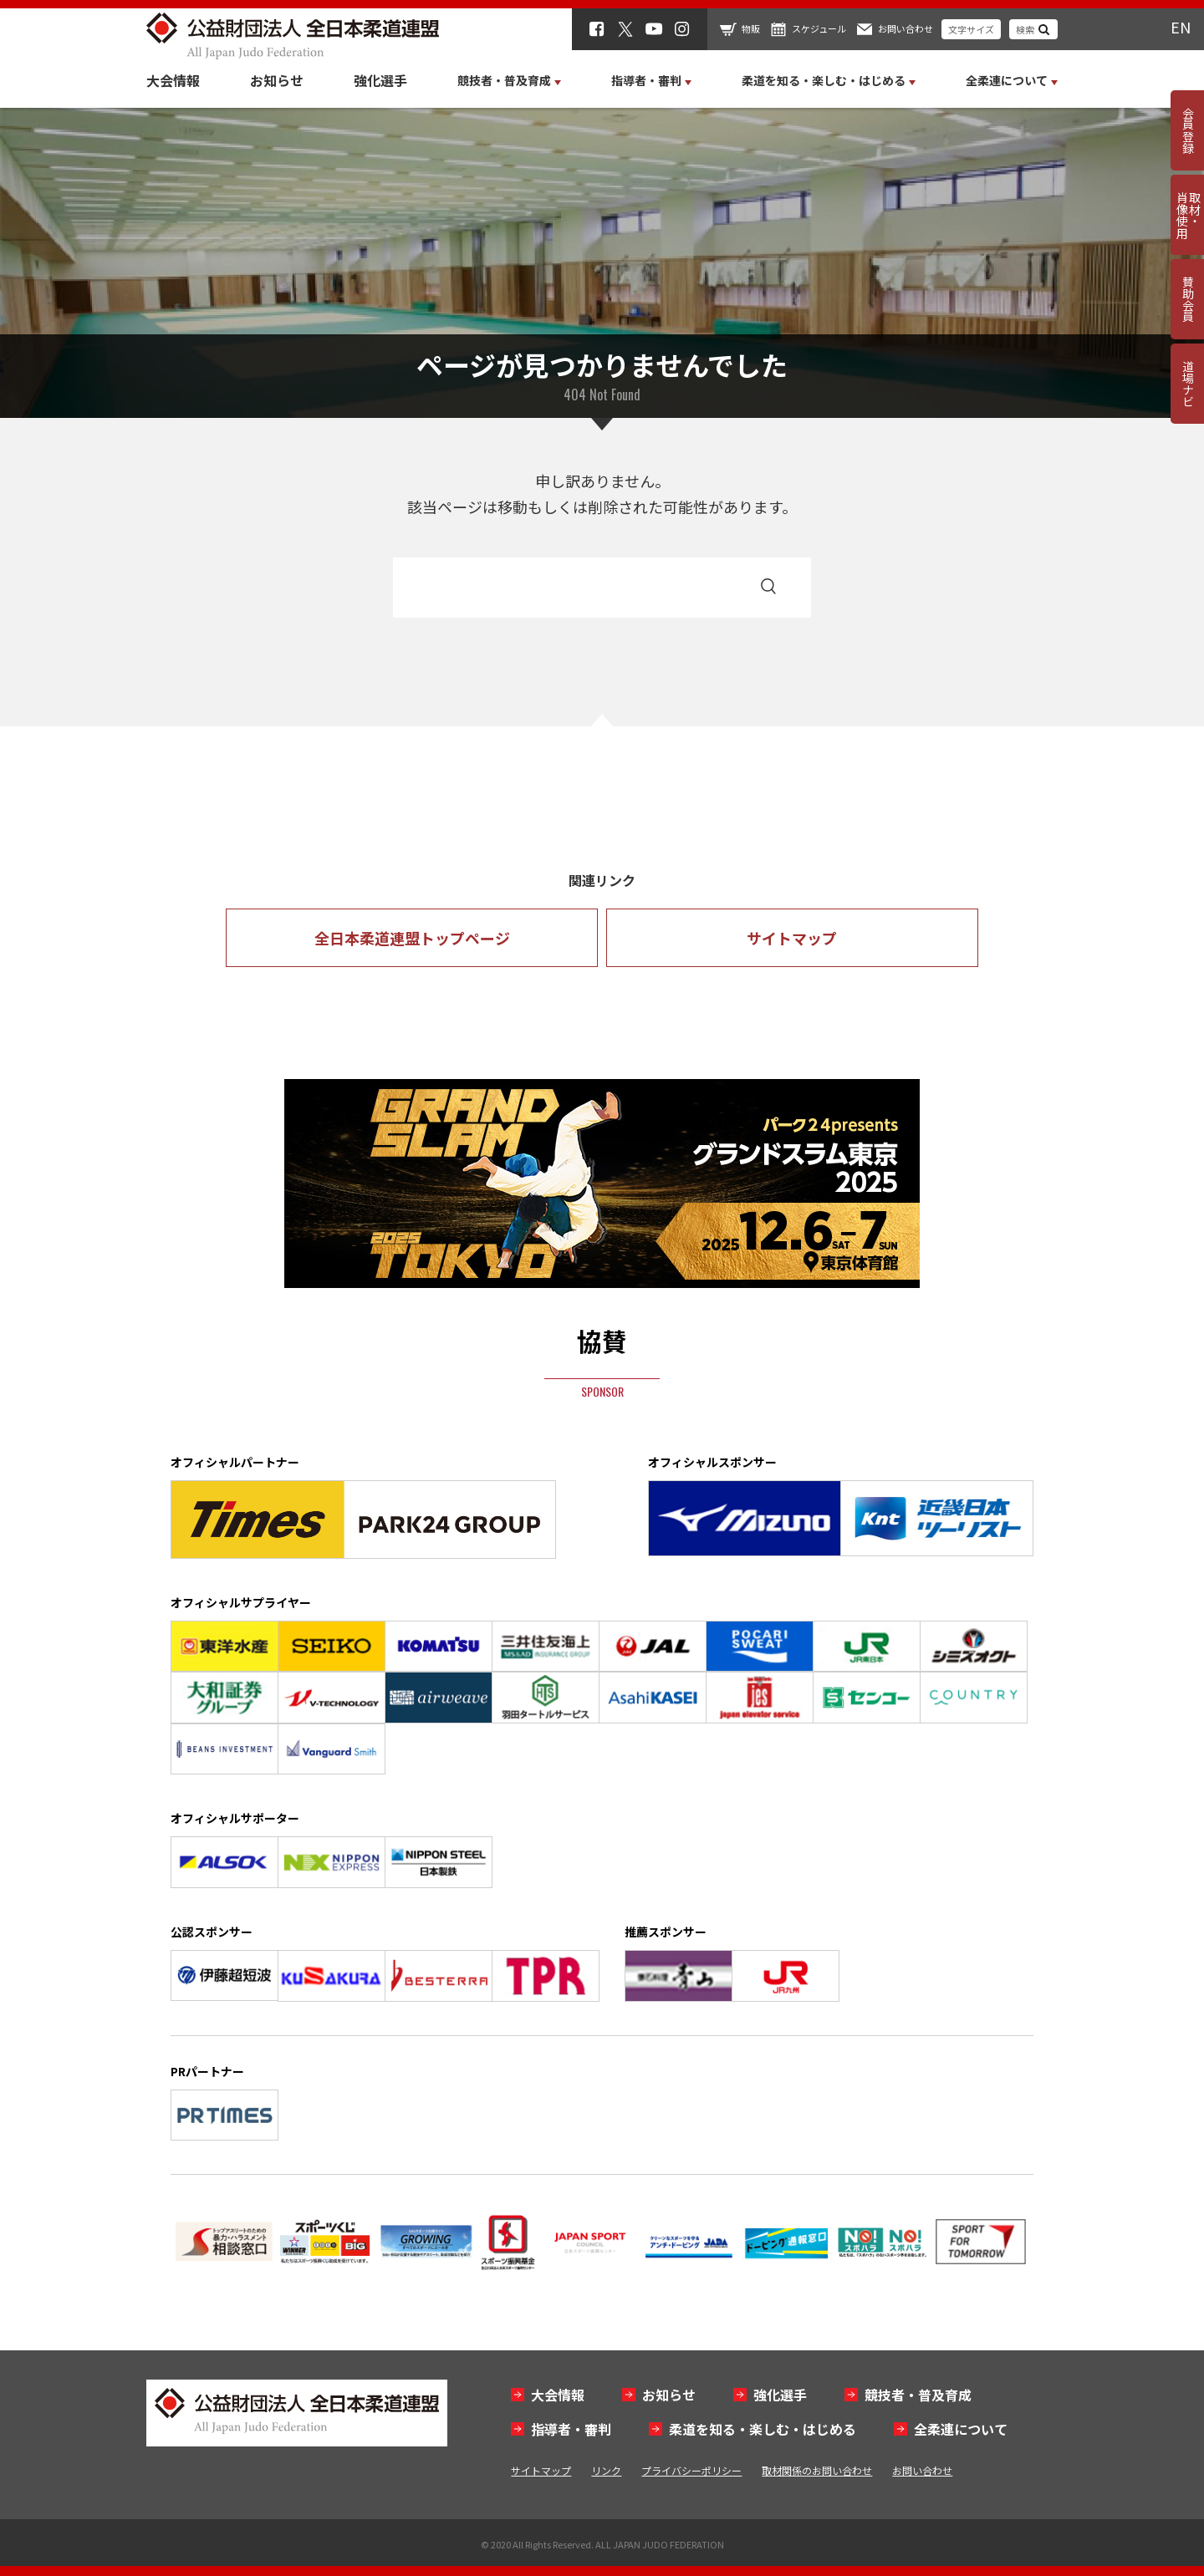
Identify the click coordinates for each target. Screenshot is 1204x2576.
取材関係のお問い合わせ (817, 2470)
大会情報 (173, 80)
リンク (606, 2470)
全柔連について (961, 2429)
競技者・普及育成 (918, 2394)
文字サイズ (971, 29)
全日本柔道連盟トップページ (412, 938)
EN (1181, 27)
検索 (1025, 29)
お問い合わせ (905, 28)
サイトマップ (792, 938)
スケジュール (819, 28)
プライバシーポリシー (691, 2470)
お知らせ (277, 80)
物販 (751, 28)
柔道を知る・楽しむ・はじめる (762, 2429)
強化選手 (380, 80)
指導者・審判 (571, 2429)
